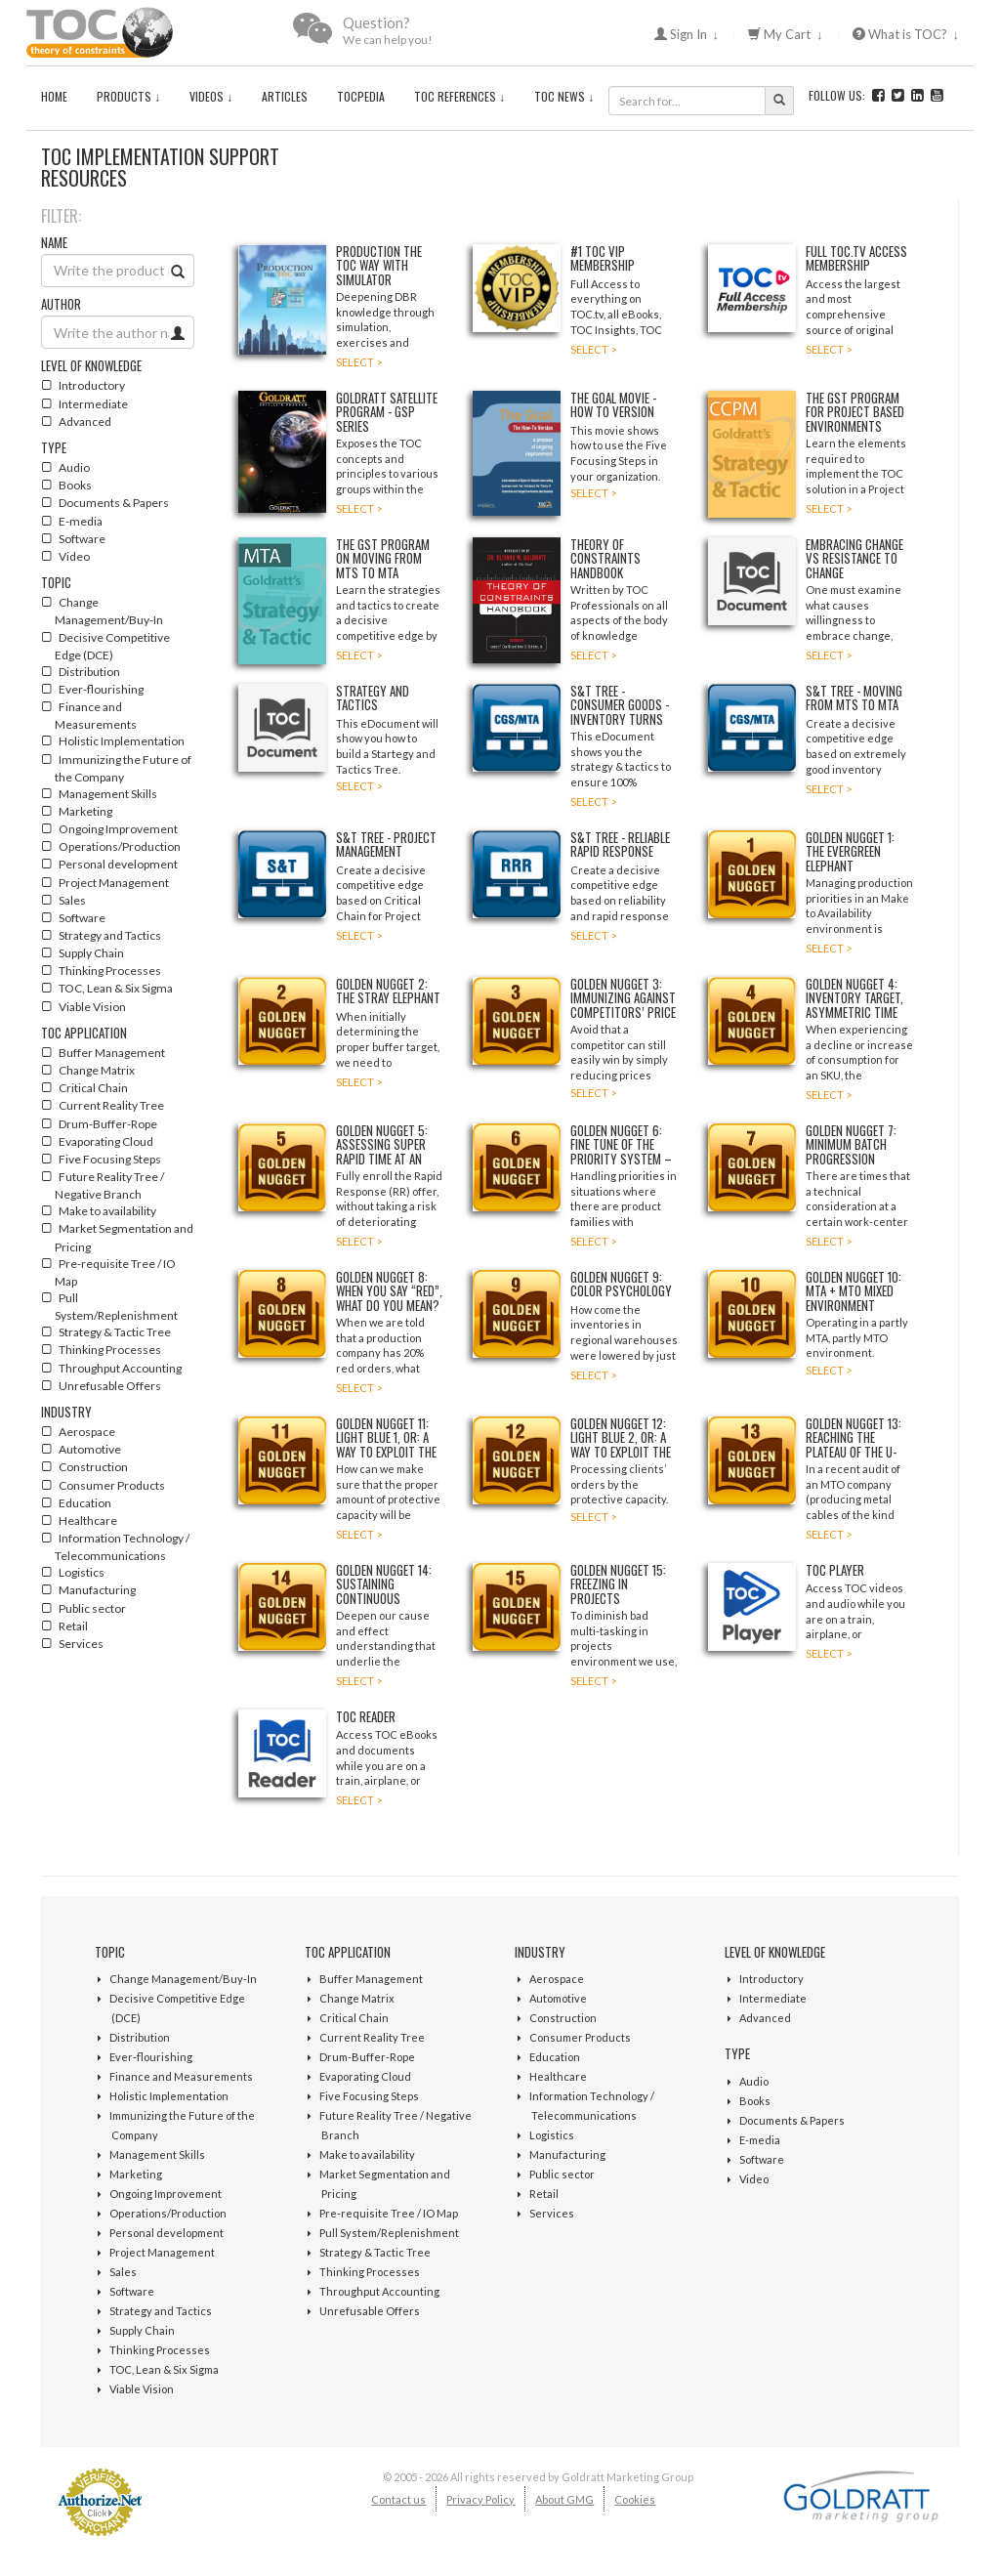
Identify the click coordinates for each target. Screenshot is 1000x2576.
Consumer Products (580, 2037)
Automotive (558, 1998)
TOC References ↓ (459, 96)
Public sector (562, 2174)
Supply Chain (142, 2330)
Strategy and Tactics (160, 2310)
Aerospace (556, 1978)
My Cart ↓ (785, 34)
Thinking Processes (159, 2350)
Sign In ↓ (687, 34)
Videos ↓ (210, 96)
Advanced (765, 2017)
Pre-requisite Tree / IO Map (388, 2213)
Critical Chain (354, 2017)
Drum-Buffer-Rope (367, 2056)
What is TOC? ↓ (906, 34)
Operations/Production (168, 2213)
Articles (285, 96)
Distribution (139, 2037)
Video (754, 2179)
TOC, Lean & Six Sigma (164, 2369)
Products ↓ (128, 96)
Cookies (634, 2499)
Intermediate (773, 1998)
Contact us (398, 2499)
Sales (123, 2271)
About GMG (564, 2499)
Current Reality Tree (372, 2037)
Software (131, 2291)
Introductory (771, 1978)
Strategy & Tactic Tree (375, 2252)
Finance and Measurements (181, 2076)
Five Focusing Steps (369, 2096)
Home (54, 96)
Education (554, 2056)
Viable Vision (141, 2389)
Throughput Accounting (379, 2291)
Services (551, 2213)
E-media (759, 2139)
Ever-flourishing (150, 2056)
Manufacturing (567, 2154)
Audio (754, 2081)
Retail (544, 2193)
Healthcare (558, 2076)
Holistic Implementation (169, 2096)
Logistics (551, 2135)
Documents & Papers (792, 2120)
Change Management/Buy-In (183, 1978)
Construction (563, 2017)
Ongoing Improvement (165, 2193)
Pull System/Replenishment (389, 2232)
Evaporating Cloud (365, 2076)
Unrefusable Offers (369, 2310)
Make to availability (367, 2154)
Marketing (135, 2174)
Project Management (162, 2252)
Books (755, 2100)
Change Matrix (357, 1998)
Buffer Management (371, 1978)
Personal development (166, 2232)
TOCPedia (361, 96)
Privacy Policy (480, 2499)
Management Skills (157, 2154)
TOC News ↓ (564, 96)
